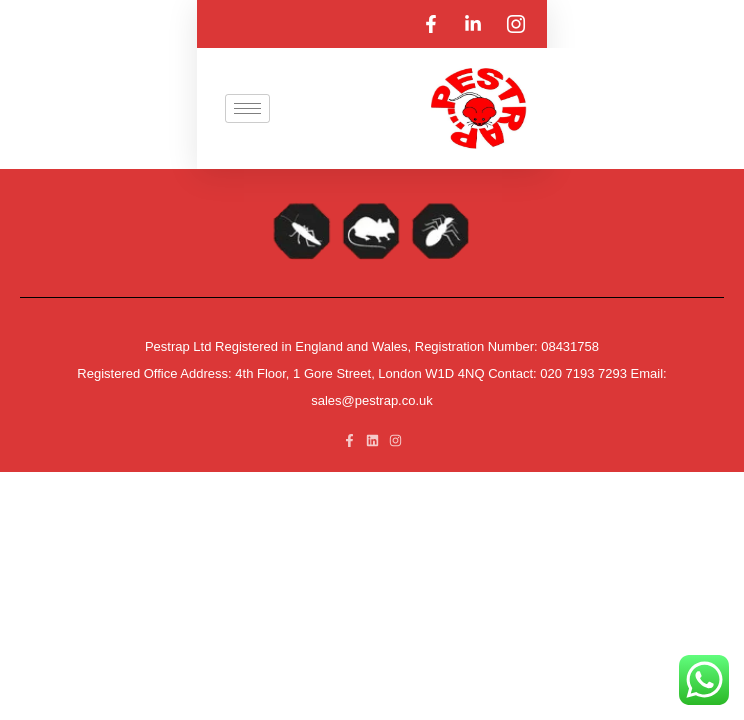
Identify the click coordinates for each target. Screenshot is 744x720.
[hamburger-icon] (247, 108)
